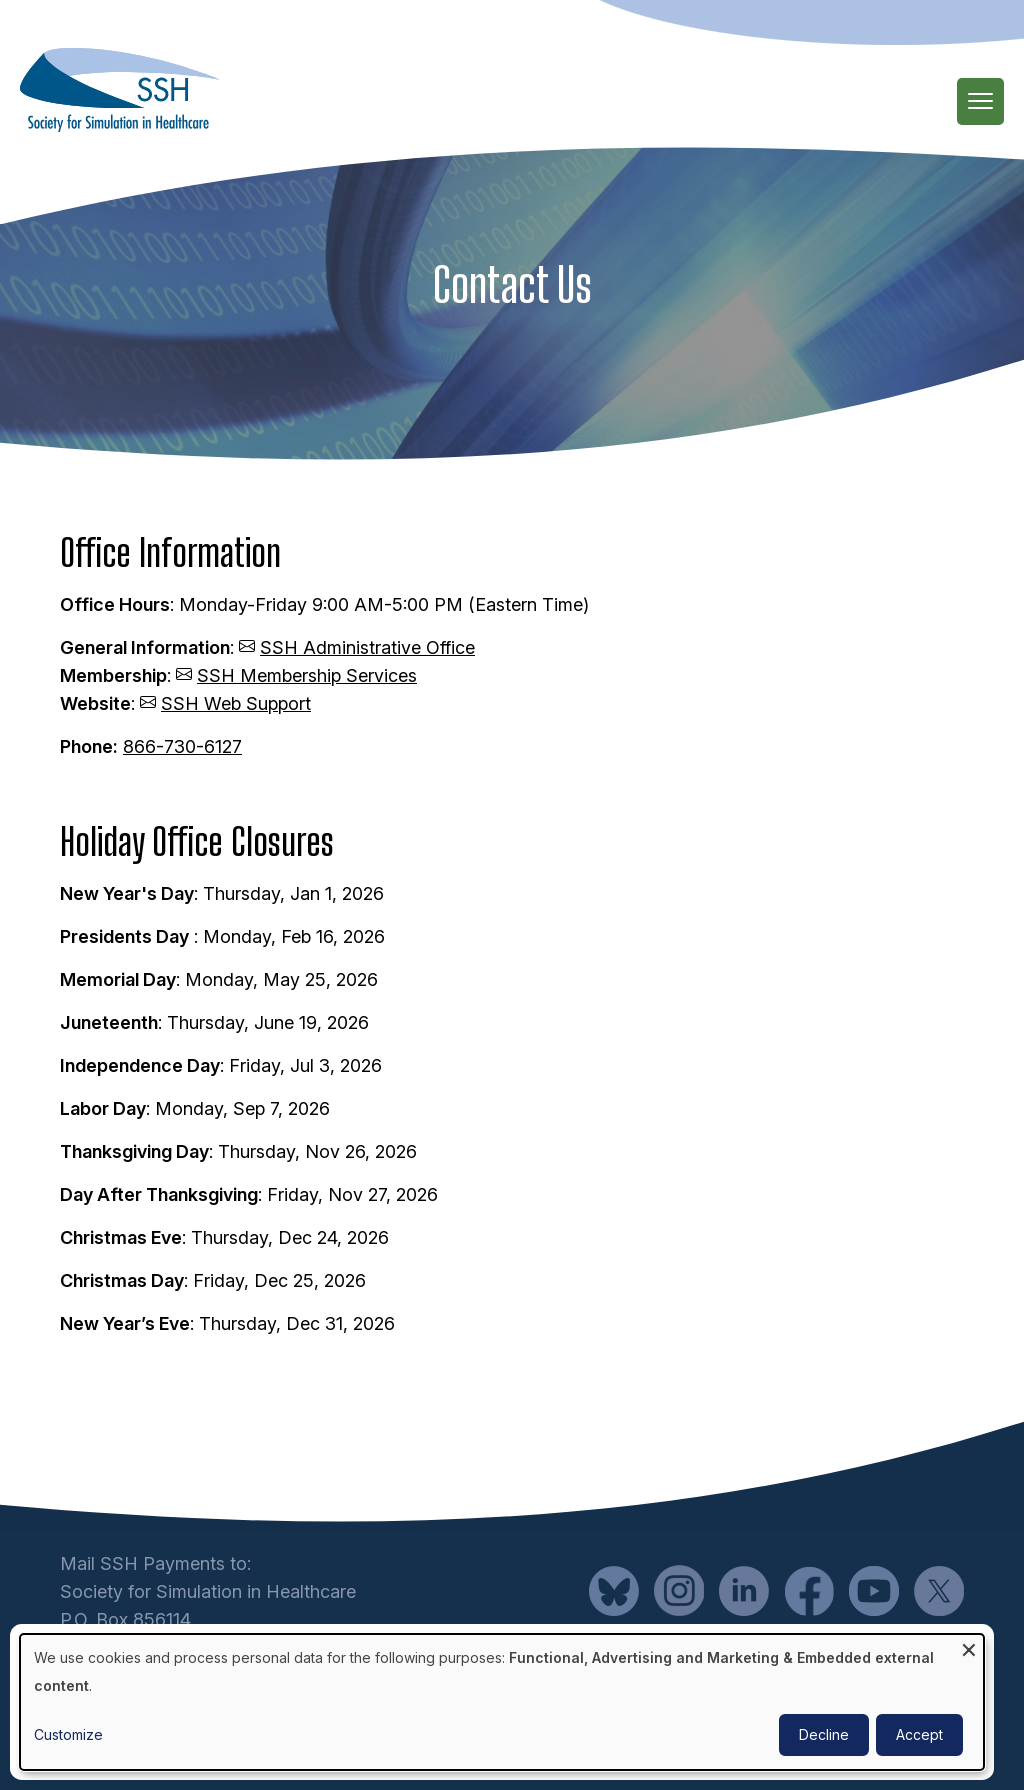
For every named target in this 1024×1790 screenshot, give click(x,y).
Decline (824, 1734)
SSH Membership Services (307, 675)
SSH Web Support (236, 703)
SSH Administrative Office (367, 647)
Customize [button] (68, 1734)
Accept (919, 1734)
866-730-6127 (182, 746)
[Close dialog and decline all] (969, 1646)
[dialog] (502, 1702)
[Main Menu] (980, 101)
